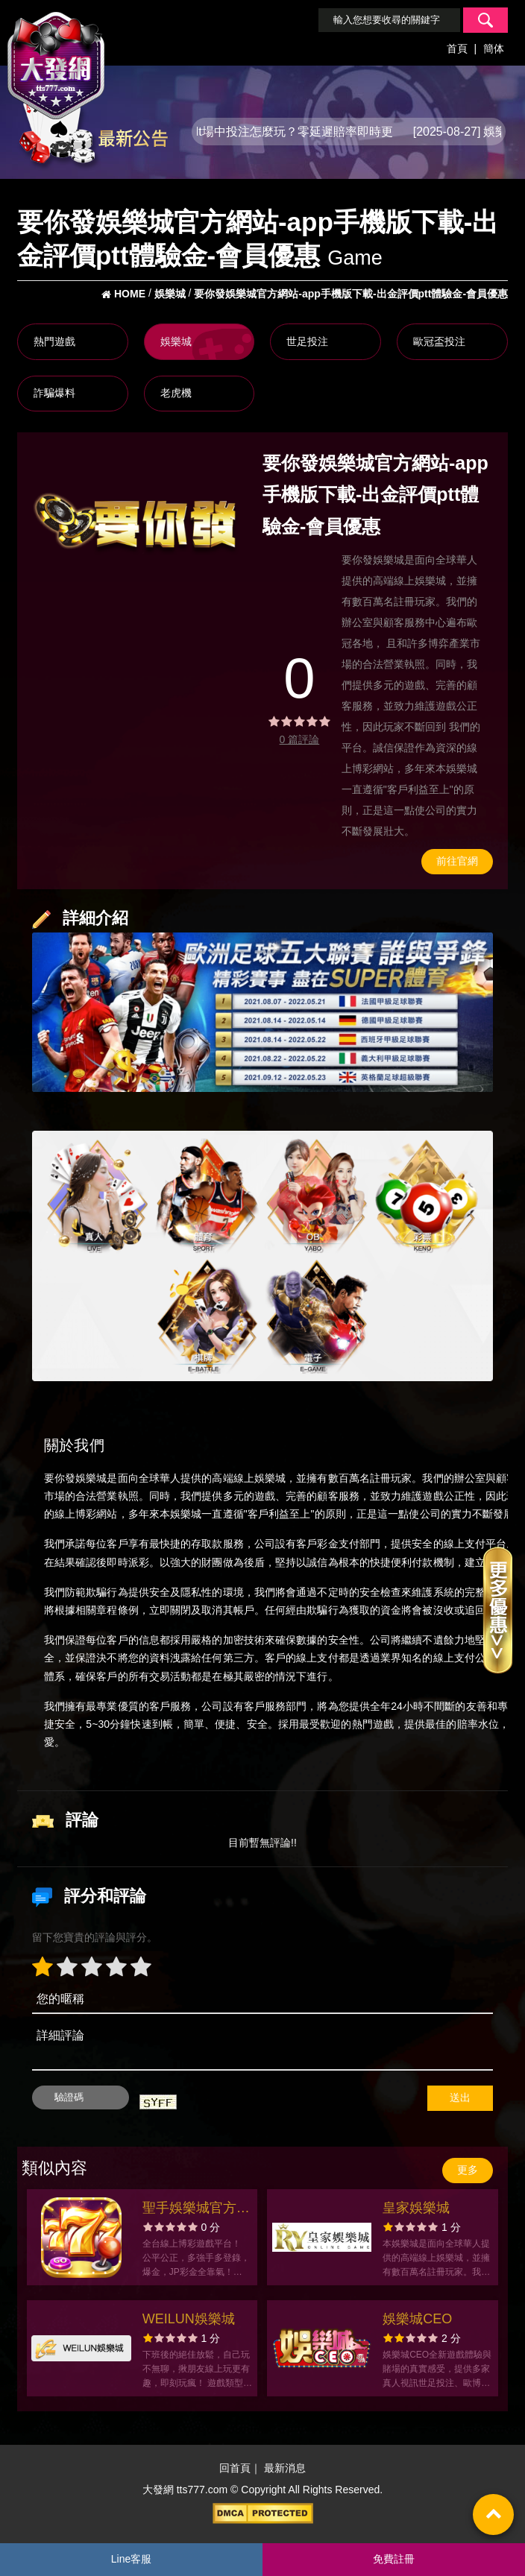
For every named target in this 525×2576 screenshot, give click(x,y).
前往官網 (457, 861)
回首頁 (235, 2468)
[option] (135, 525)
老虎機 (176, 393)
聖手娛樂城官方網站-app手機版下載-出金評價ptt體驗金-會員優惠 (196, 2209)
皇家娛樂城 (416, 2207)
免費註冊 (394, 2559)
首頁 (457, 48)
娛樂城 (176, 341)
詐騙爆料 (54, 393)
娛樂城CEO (417, 2318)
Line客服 (131, 2559)
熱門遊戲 (54, 341)
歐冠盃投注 (439, 341)
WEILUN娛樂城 (188, 2318)
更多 (467, 2170)
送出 (460, 2097)
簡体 (493, 48)
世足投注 (307, 341)
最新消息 (285, 2468)
